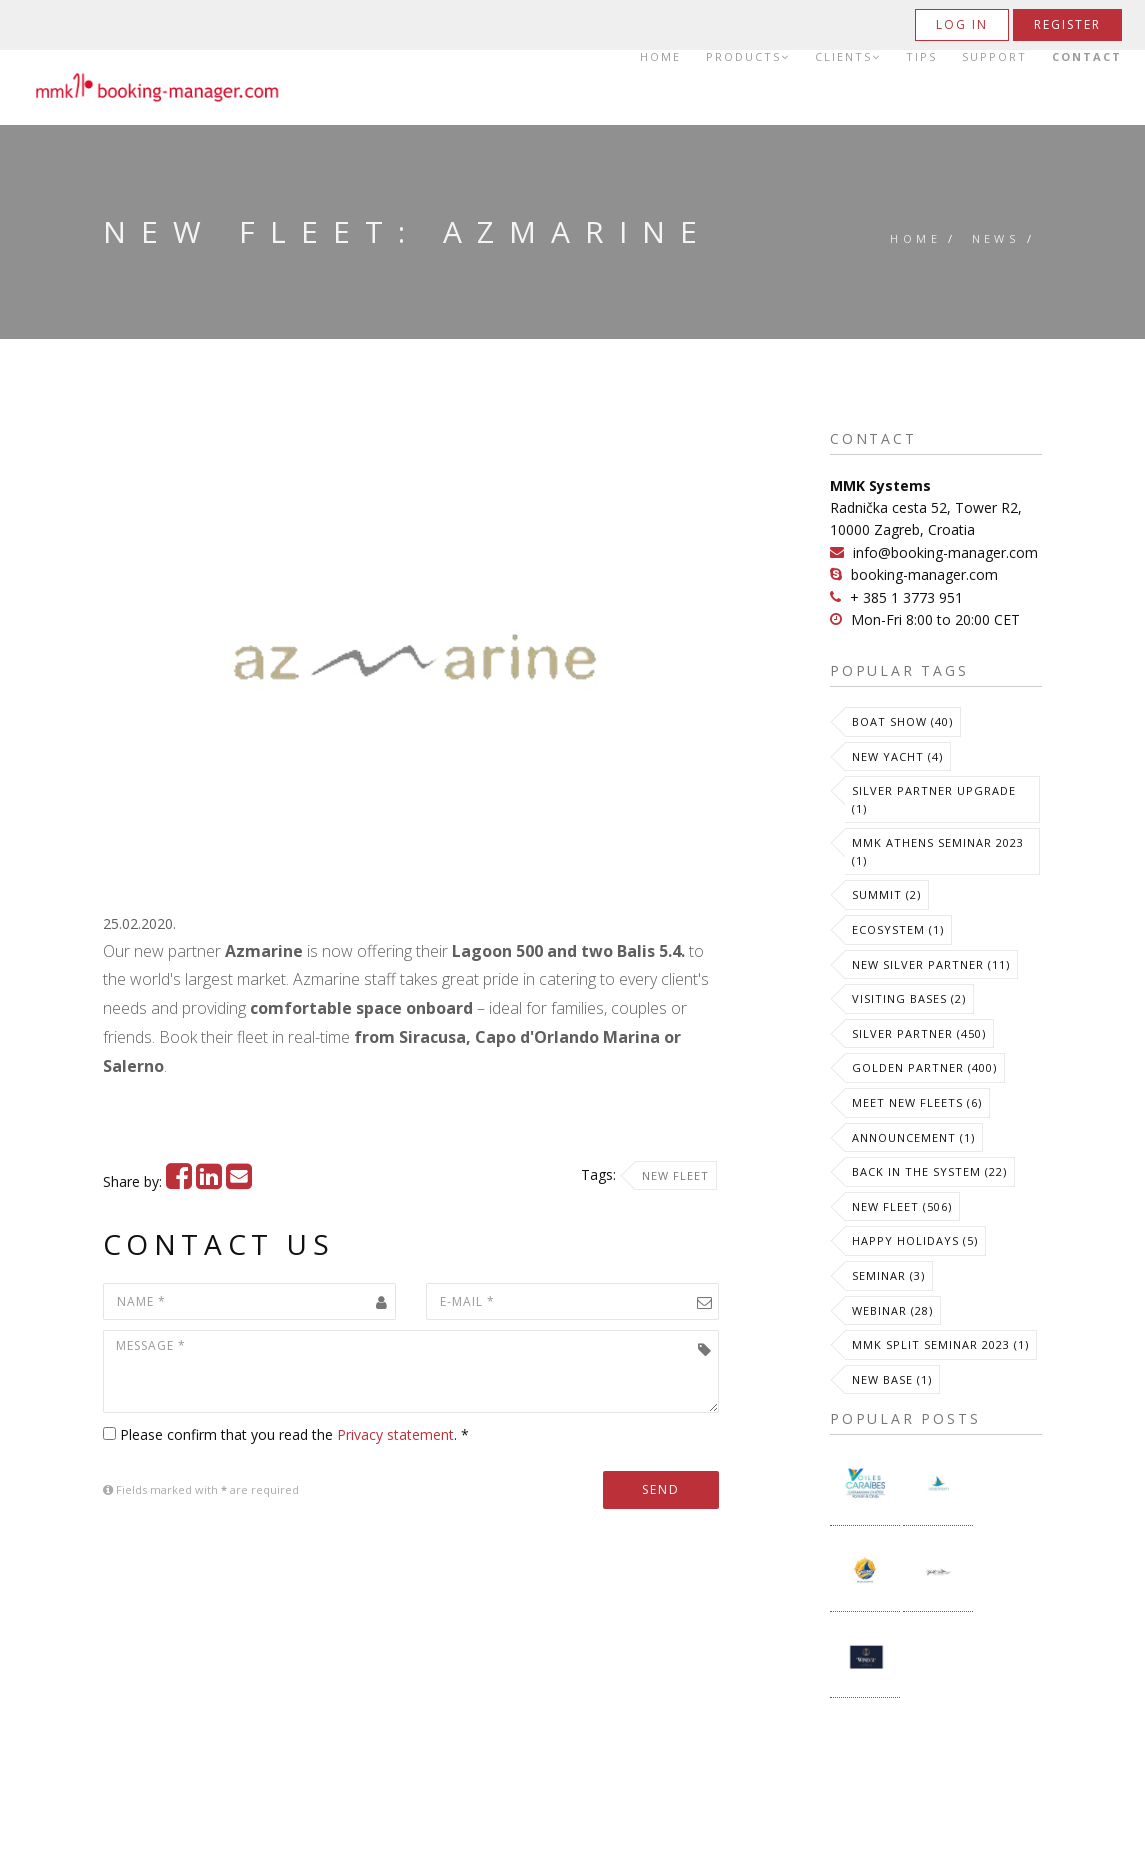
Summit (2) (886, 894)
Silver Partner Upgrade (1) (934, 799)
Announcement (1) (913, 1137)
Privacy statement (395, 1434)
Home (660, 57)
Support (994, 57)
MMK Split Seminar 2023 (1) (940, 1344)
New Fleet (675, 1175)
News (996, 238)
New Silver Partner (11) (931, 964)
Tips (921, 57)
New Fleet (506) (902, 1206)
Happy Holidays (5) (915, 1240)
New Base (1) (892, 1379)
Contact (1087, 57)
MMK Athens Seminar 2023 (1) (938, 851)
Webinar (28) (892, 1310)
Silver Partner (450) (919, 1033)
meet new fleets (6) (917, 1102)
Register (1067, 24)
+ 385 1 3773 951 (906, 597)
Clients (848, 57)
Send (661, 1489)
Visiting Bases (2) (909, 998)
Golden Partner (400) (924, 1067)
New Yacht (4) (897, 756)
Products (748, 57)
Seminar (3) (888, 1275)
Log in (962, 24)
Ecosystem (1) (898, 929)
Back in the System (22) (929, 1171)
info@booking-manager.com (945, 552)
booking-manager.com (924, 574)
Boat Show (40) (902, 721)
